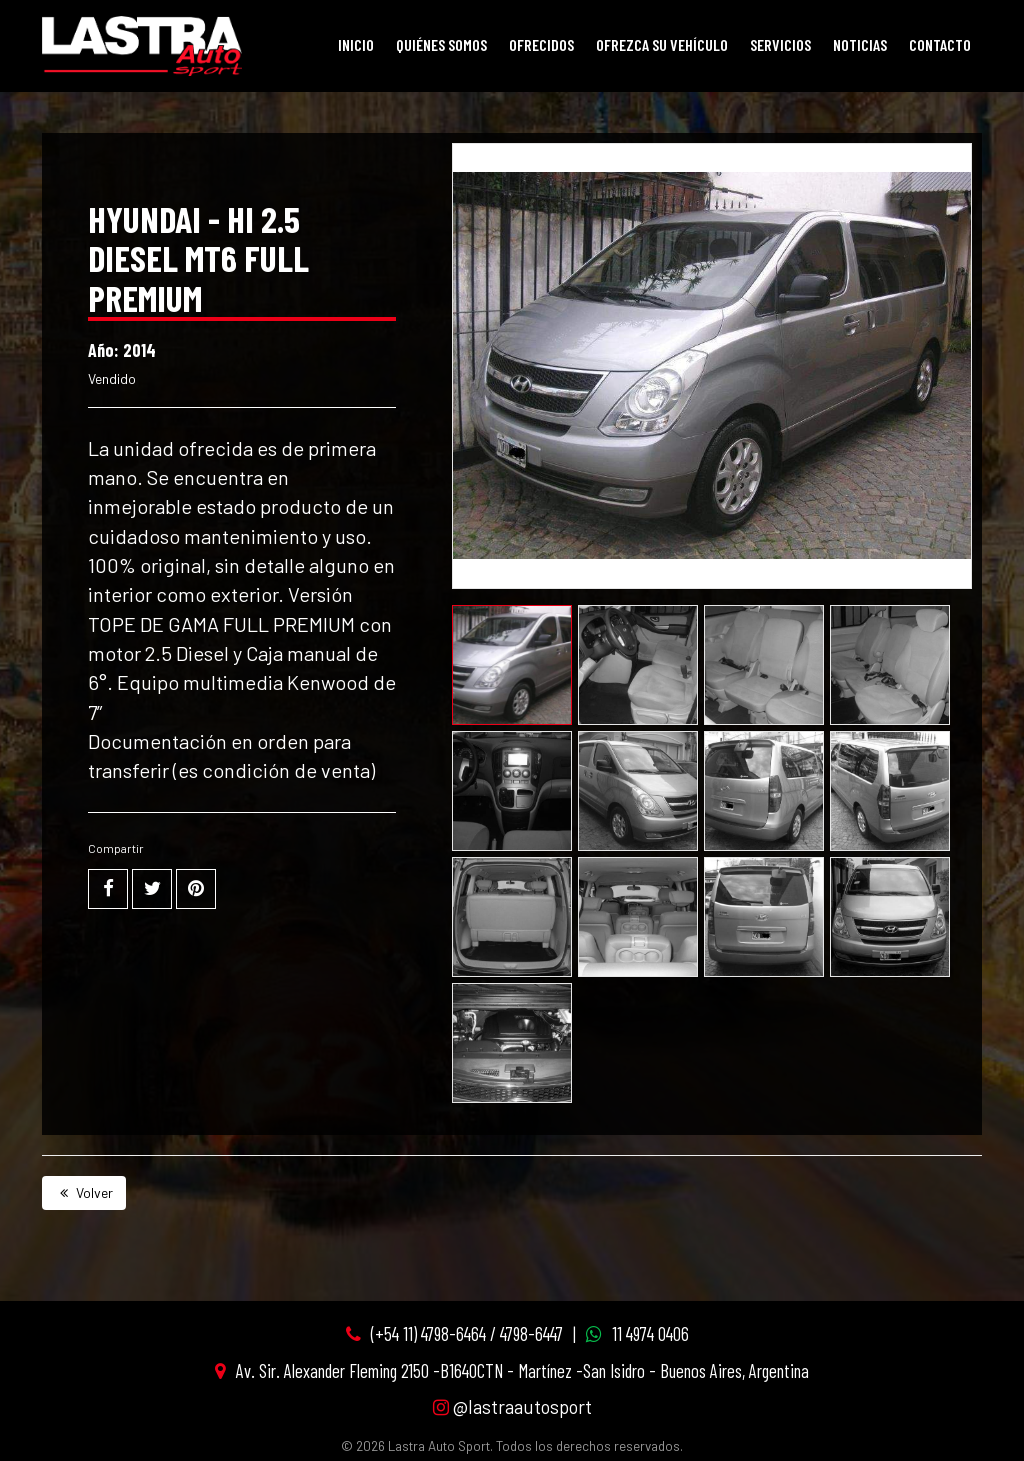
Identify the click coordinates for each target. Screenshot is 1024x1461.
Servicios (780, 44)
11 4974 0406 (650, 1333)
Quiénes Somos (441, 44)
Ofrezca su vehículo (662, 44)
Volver (84, 1192)
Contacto (940, 44)
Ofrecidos (541, 44)
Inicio (356, 44)
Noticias (860, 44)
